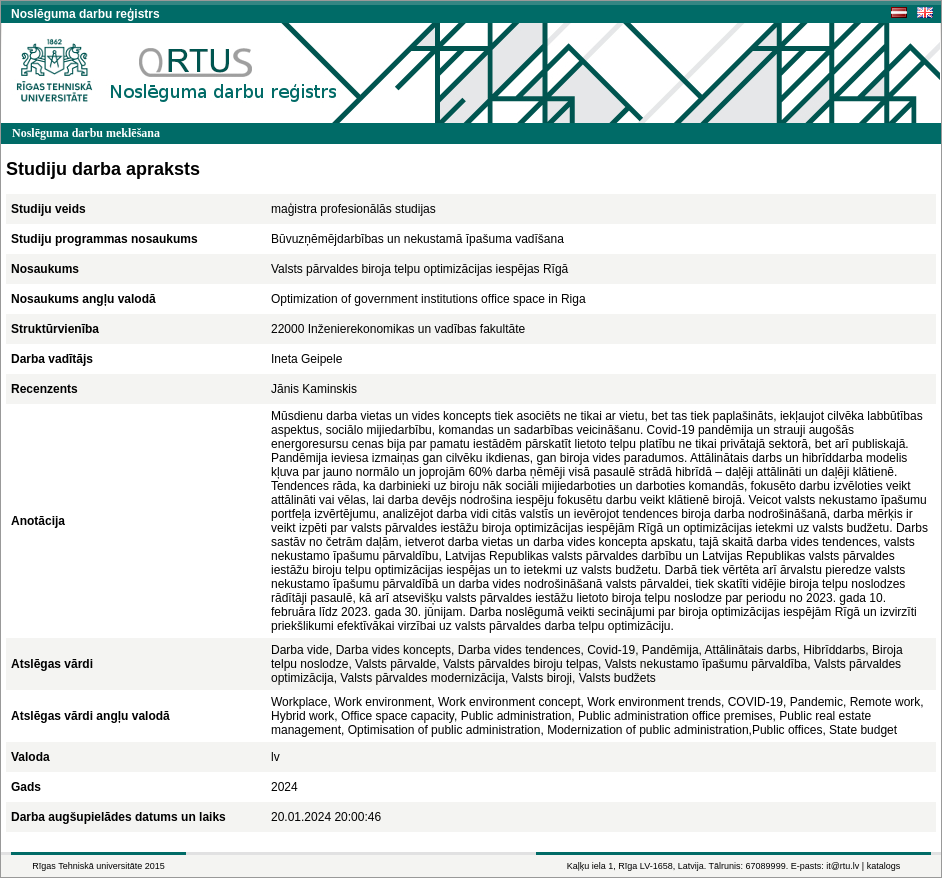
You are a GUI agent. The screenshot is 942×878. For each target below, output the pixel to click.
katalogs (884, 866)
